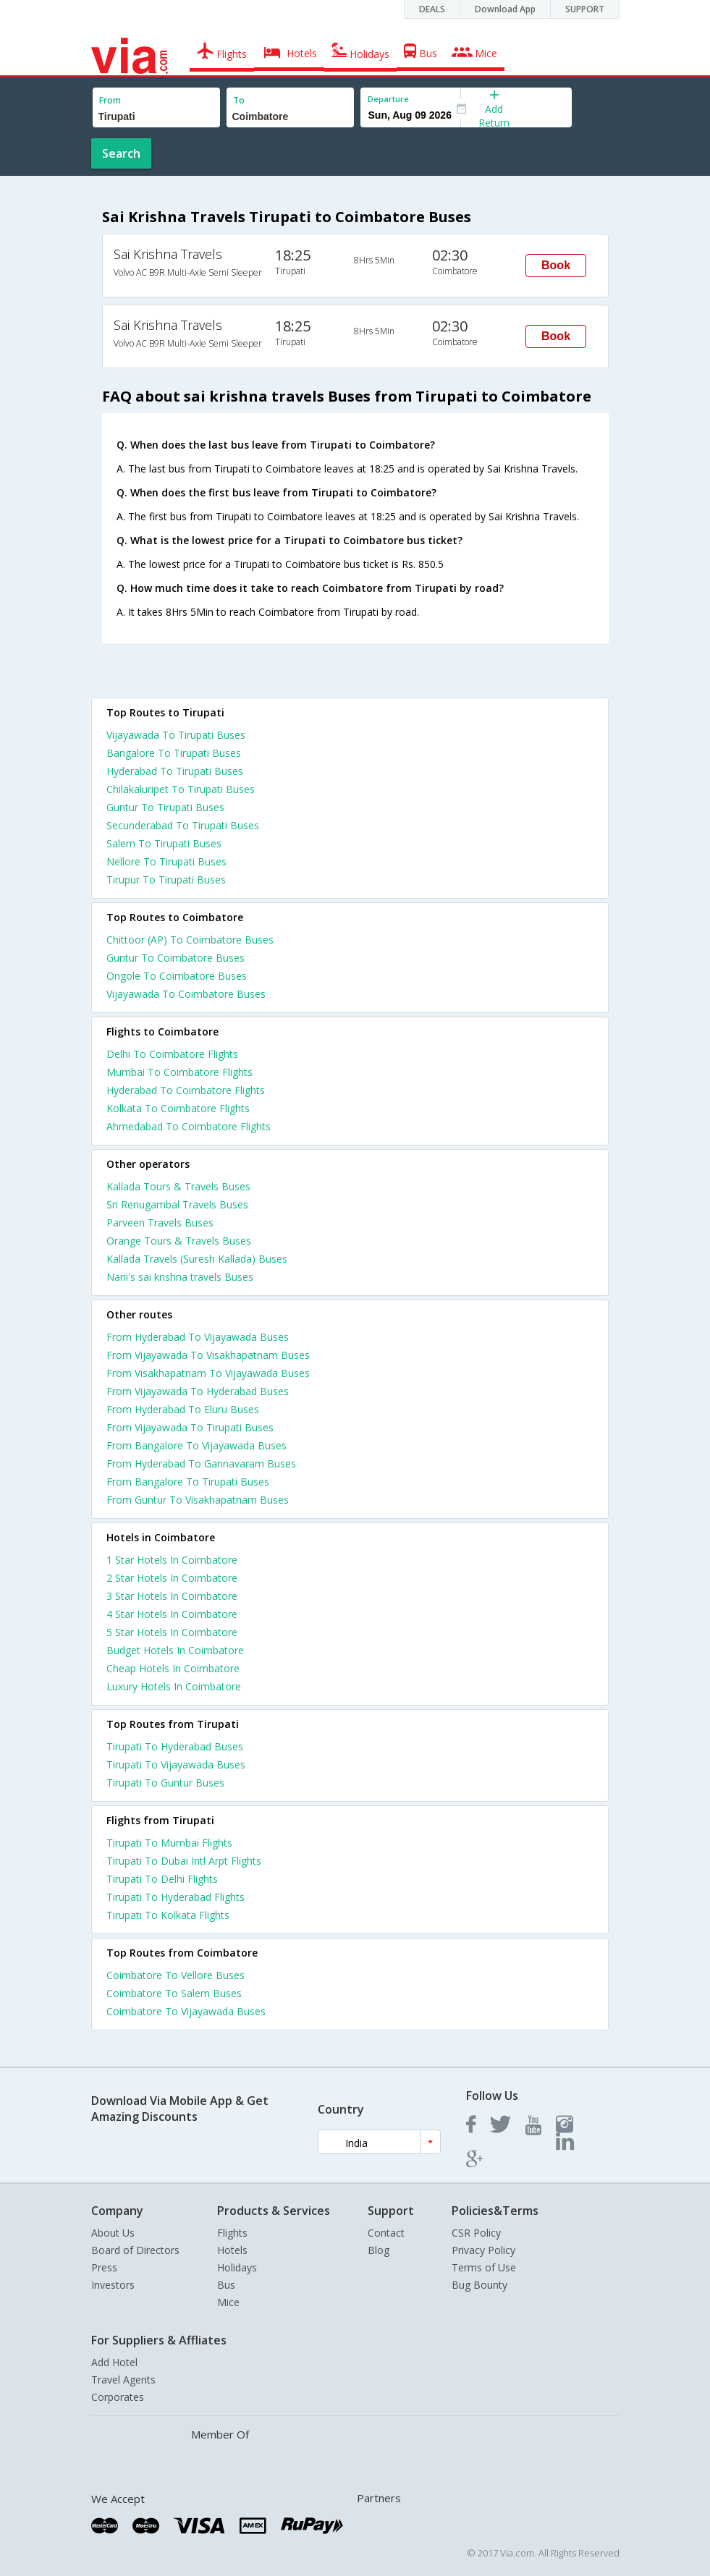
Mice (228, 2302)
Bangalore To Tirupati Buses (173, 753)
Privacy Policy (483, 2250)
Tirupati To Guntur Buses (165, 1782)
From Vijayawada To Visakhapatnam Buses (208, 1355)
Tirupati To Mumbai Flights (169, 1843)
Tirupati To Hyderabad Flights (175, 1897)
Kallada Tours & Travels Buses (178, 1186)
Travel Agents (123, 2379)
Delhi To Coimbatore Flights (172, 1054)
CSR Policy (476, 2233)
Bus (226, 2285)
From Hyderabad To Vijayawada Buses (197, 1337)
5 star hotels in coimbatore (171, 1632)
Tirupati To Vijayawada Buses (175, 1764)
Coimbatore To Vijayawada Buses (186, 2011)
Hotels (232, 2250)
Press (104, 2267)
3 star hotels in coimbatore (171, 1596)
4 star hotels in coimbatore (171, 1614)
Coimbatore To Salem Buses (174, 1993)
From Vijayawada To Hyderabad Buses (197, 1391)
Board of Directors (135, 2250)
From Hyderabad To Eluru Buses (182, 1409)
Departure (388, 98)
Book (555, 265)
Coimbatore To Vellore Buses (175, 1975)
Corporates (117, 2397)
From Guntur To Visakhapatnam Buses (197, 1500)
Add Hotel (114, 2362)
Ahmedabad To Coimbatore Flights (188, 1126)
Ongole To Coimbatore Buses (176, 976)
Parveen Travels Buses (160, 1222)
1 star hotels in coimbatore (171, 1560)
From (110, 100)
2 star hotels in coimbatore (171, 1578)
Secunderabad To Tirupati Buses (182, 825)
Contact (386, 2233)
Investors (113, 2285)
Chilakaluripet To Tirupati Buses (180, 789)
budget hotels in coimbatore (175, 1650)
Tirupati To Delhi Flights (162, 1879)
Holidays (237, 2267)
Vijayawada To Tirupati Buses (175, 735)
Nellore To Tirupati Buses (166, 861)
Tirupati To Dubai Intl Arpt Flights (183, 1861)
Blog (378, 2250)
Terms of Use (484, 2267)
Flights (232, 2233)
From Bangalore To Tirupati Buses (187, 1481)
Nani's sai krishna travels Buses (179, 1277)
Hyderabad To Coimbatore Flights (185, 1090)
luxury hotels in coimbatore (173, 1686)
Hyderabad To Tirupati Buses (174, 771)
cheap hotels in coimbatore (173, 1668)
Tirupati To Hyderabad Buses (174, 1746)
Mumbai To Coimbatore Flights (179, 1072)
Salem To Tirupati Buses (163, 843)
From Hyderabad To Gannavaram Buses (201, 1463)
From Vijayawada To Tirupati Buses (190, 1427)
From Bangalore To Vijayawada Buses (196, 1445)
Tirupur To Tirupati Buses (166, 879)
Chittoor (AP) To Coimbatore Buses (190, 939)
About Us (113, 2233)
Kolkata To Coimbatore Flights (178, 1108)
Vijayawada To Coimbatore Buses (186, 994)
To (239, 100)
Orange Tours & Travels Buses (178, 1240)
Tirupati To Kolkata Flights (167, 1915)
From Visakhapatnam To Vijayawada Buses (208, 1373)
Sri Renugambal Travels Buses (177, 1204)
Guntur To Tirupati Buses (165, 807)
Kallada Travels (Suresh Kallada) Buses (196, 1259)
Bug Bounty (479, 2285)
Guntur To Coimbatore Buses (175, 958)
